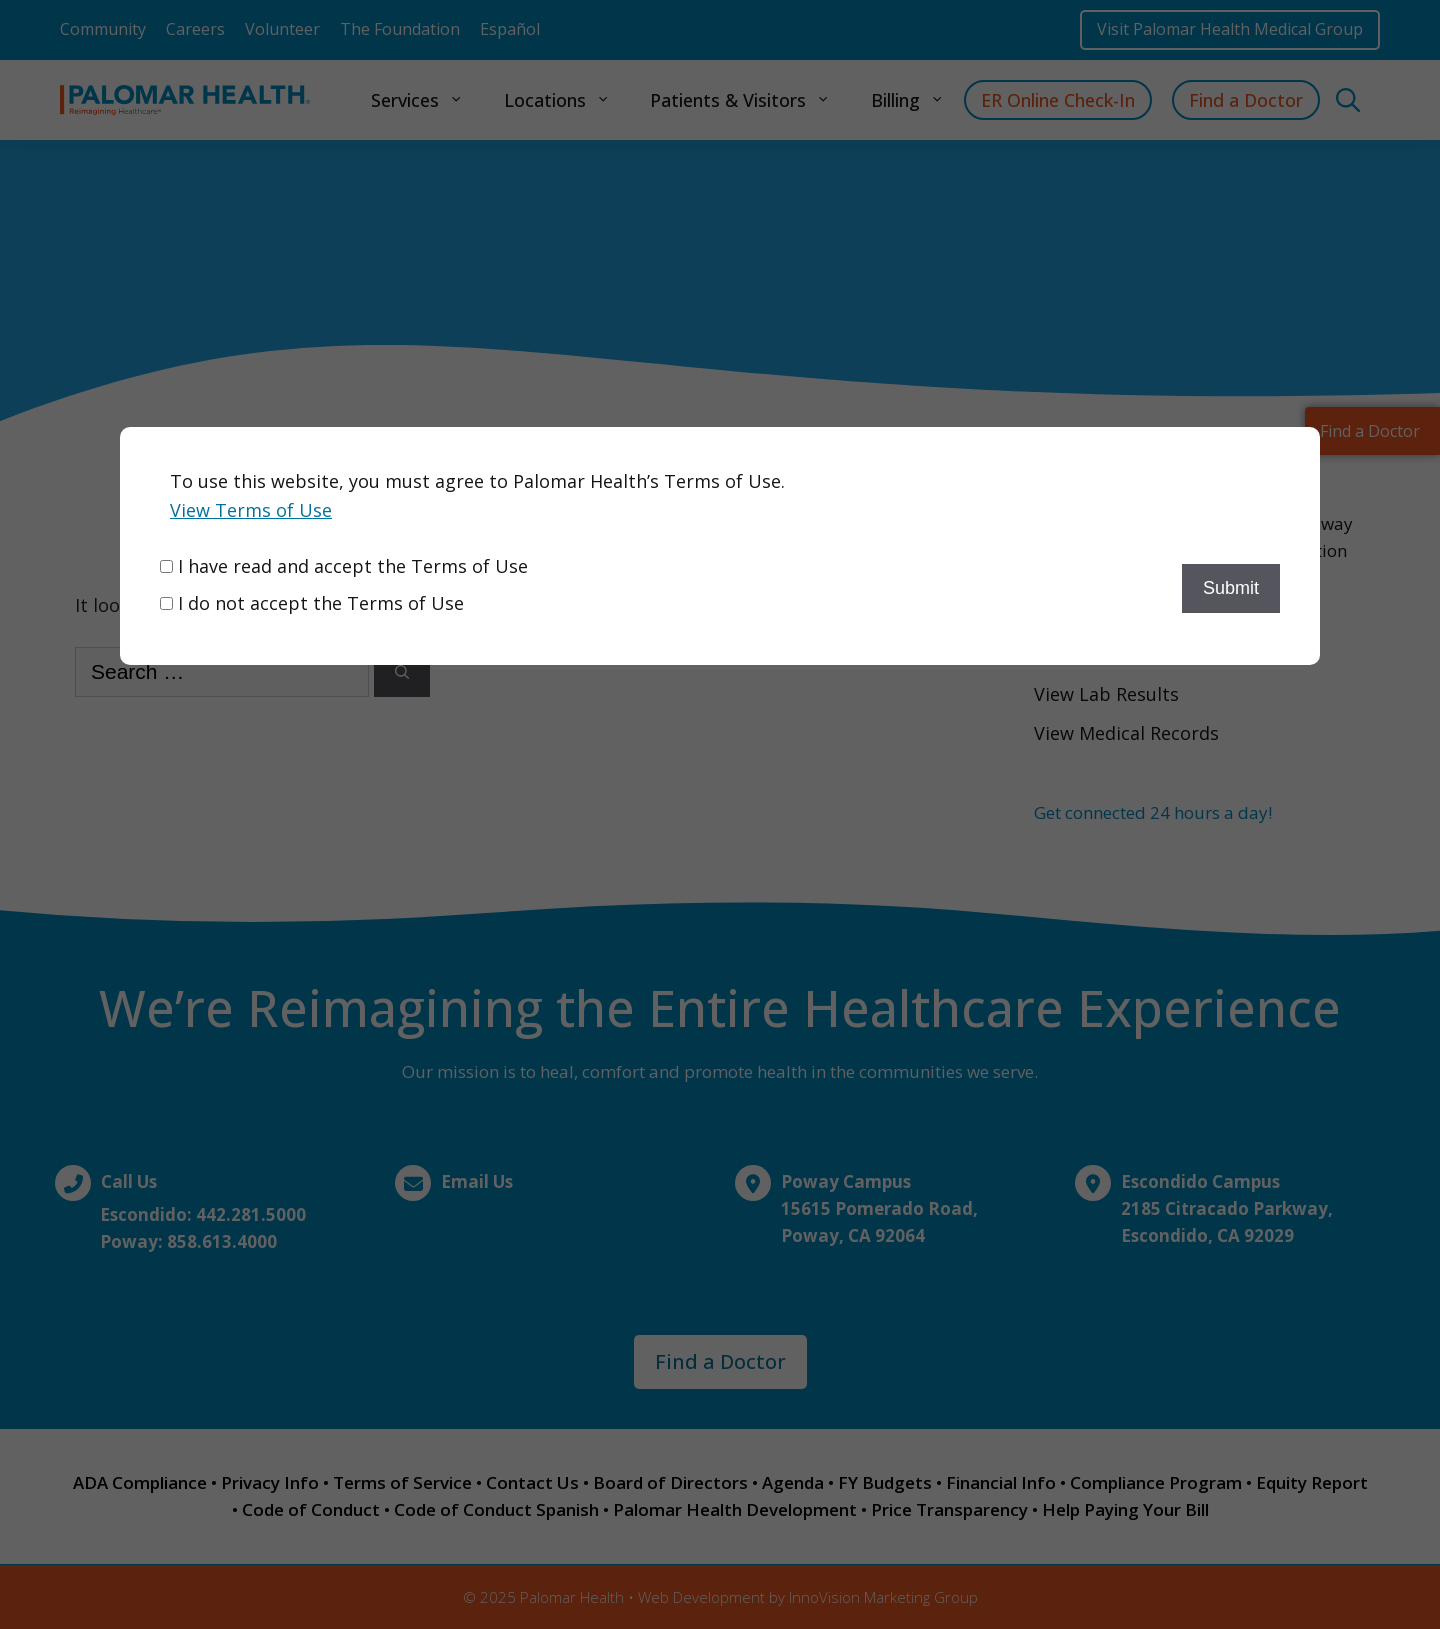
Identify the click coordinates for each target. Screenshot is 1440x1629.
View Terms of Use (251, 510)
